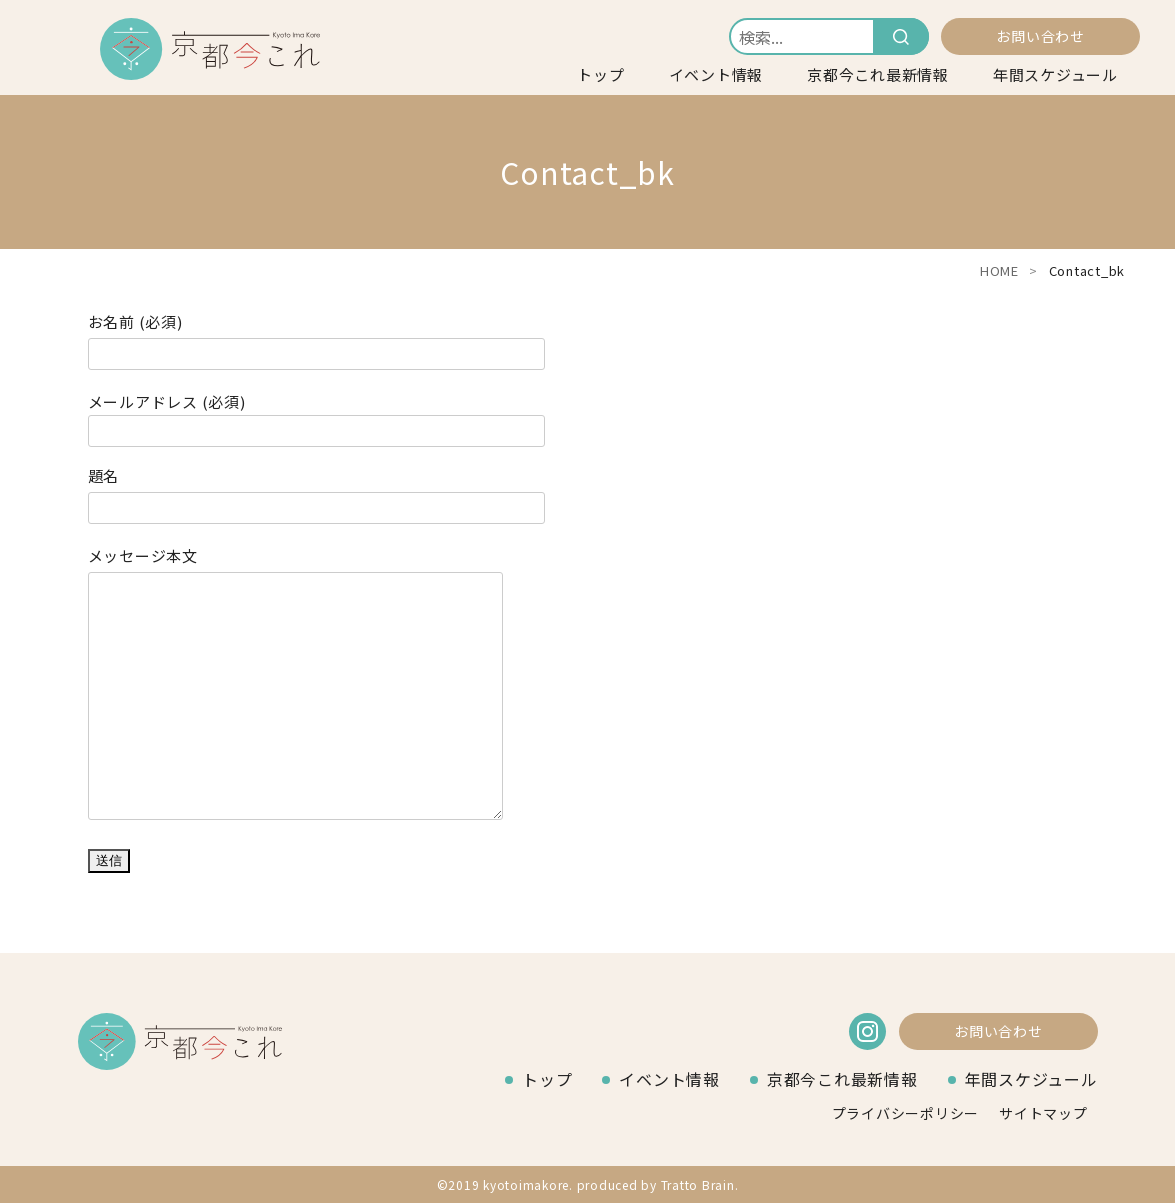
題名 (316, 492)
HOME (999, 270)
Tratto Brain (698, 1184)
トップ (600, 74)
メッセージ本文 (296, 686)
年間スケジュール (1055, 74)
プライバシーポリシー (906, 1113)
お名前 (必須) (316, 338)
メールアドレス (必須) (316, 417)
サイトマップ (1043, 1113)
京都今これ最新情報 (878, 74)
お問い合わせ (1040, 36)
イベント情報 (716, 74)
